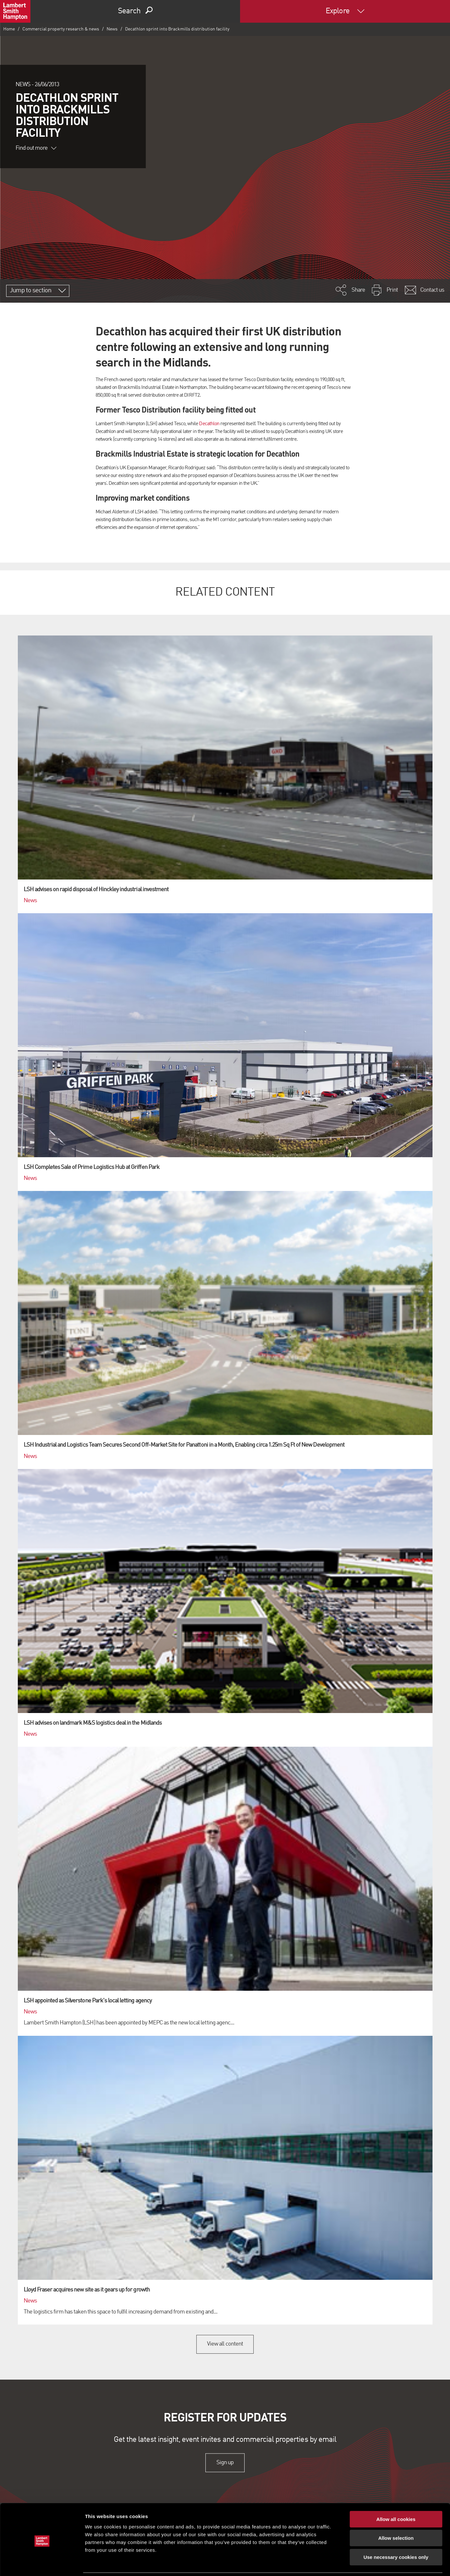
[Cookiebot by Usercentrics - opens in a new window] (42, 2563)
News (112, 29)
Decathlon (209, 423)
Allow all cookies (396, 2497)
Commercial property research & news (60, 29)
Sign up (225, 2462)
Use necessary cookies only (395, 2534)
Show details (340, 2563)
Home (9, 29)
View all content (225, 2344)
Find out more (36, 148)
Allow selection (395, 2516)
